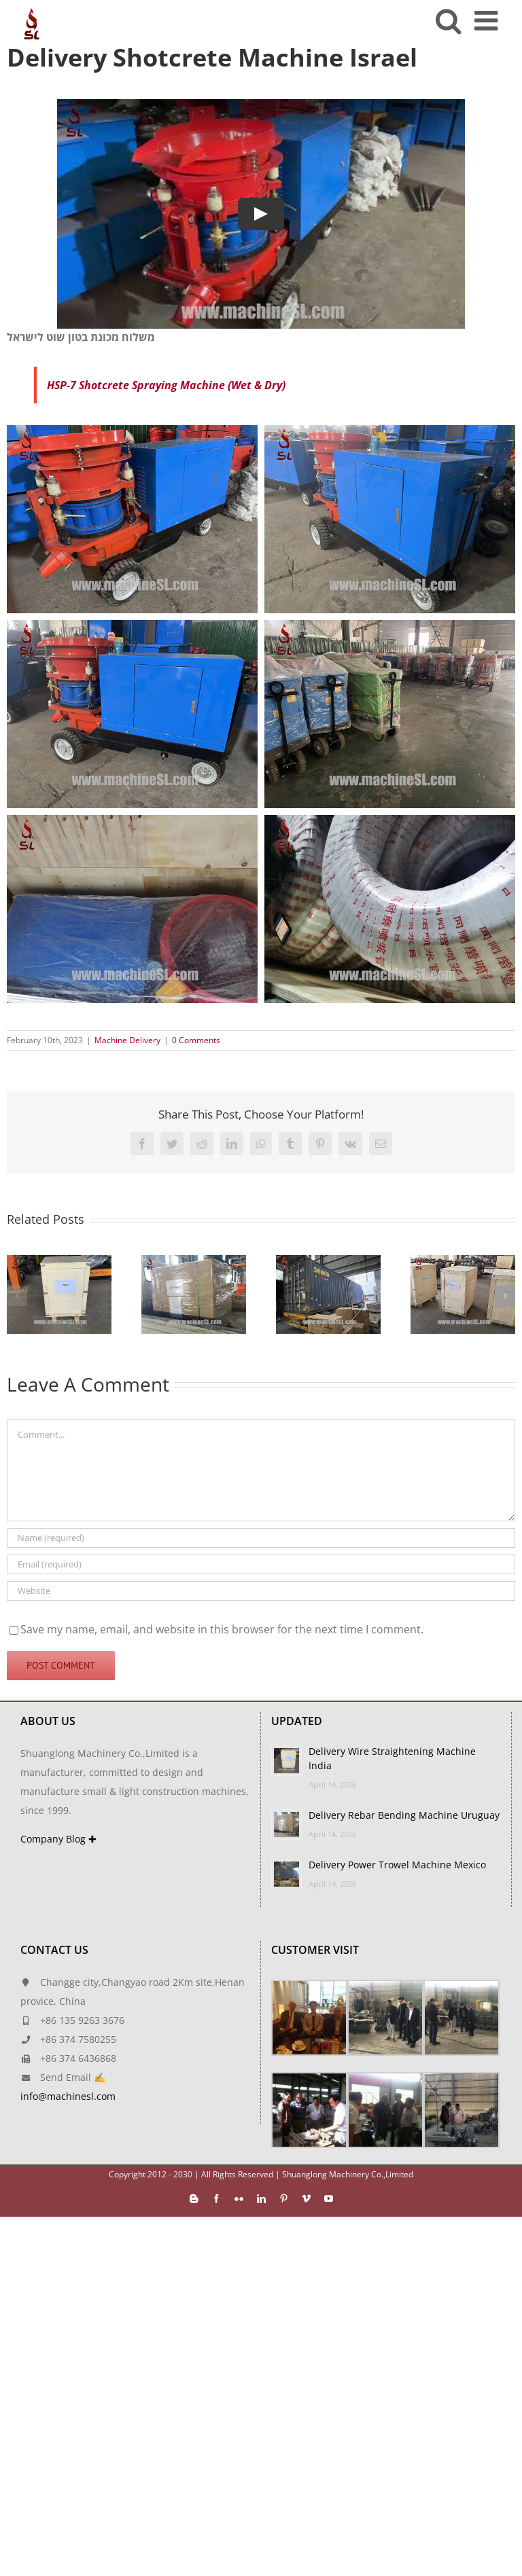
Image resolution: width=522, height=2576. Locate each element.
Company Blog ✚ (58, 1838)
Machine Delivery (127, 1040)
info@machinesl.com (68, 2096)
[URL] (261, 1591)
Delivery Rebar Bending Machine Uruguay (404, 1815)
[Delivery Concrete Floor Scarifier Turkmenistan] (463, 1262)
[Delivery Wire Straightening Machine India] (59, 1262)
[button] (17, 1296)
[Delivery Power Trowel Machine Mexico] (328, 1262)
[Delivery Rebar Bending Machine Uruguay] (193, 1262)
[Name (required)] (261, 1538)
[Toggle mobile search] (448, 20)
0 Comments (196, 1040)
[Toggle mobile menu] (488, 20)
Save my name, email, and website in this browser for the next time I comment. (221, 1629)
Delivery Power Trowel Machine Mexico (397, 1864)
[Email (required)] (261, 1564)
